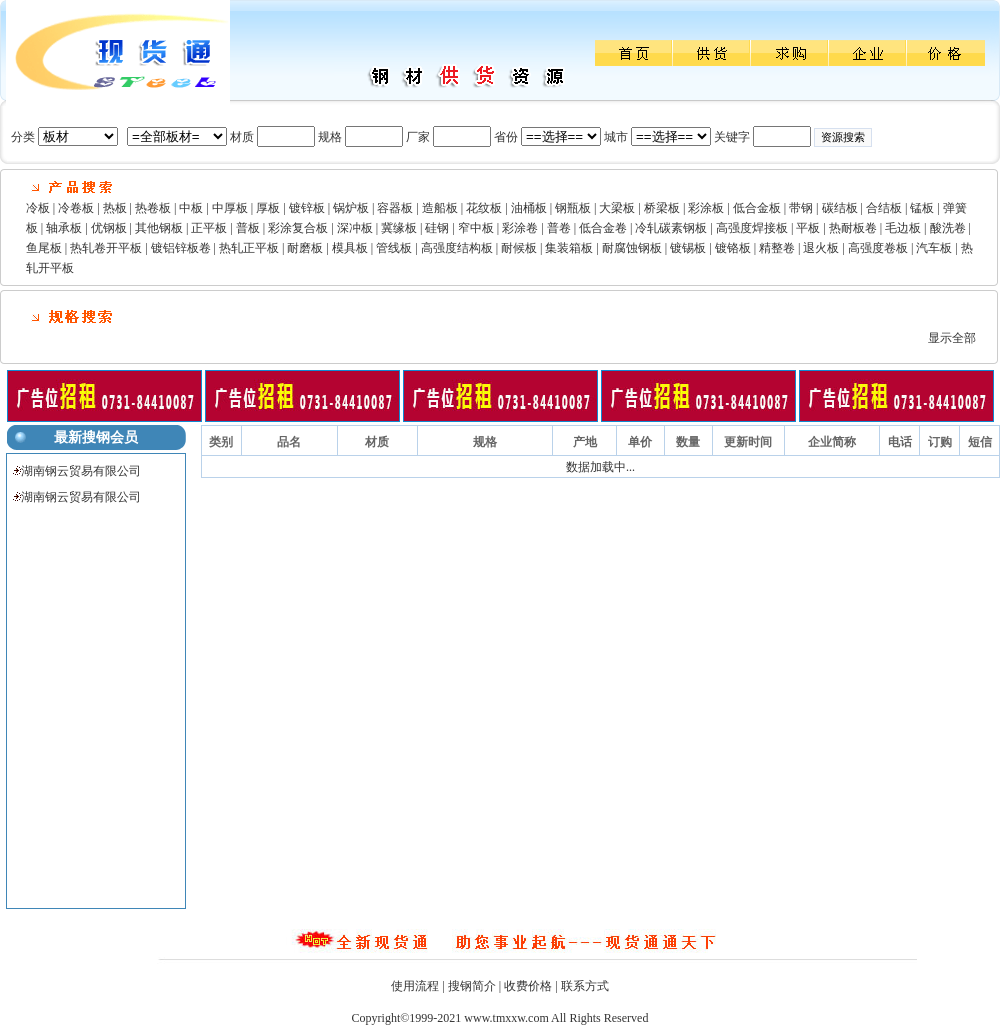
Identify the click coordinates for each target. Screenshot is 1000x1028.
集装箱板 (569, 248)
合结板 (884, 208)
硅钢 (437, 228)
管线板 (394, 248)
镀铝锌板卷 (181, 248)
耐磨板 (305, 248)
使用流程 (415, 986)
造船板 (440, 208)
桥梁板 (662, 208)
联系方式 (585, 986)
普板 (248, 228)
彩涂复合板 (298, 228)
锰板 (922, 208)
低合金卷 (603, 228)
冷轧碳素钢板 (671, 228)
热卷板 (153, 208)
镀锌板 (307, 208)
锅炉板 (351, 208)
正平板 (209, 228)
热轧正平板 (249, 248)
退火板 (821, 248)
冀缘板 (399, 228)
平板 (808, 228)
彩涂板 (706, 208)
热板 (115, 208)
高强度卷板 (878, 248)
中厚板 (230, 208)
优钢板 (109, 228)
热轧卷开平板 (106, 248)
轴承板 (64, 228)
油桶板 (529, 208)
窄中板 (476, 228)
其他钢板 (159, 228)
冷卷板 (76, 208)
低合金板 (757, 208)
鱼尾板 (44, 248)
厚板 (268, 208)
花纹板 (484, 208)
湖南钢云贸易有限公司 (81, 471)
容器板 (395, 208)
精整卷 (777, 248)
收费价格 (528, 986)
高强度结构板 (457, 248)
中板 (191, 208)
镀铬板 (733, 248)
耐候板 (519, 248)
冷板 (38, 208)
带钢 (801, 208)
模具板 (350, 248)
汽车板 (934, 248)
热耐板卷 (853, 228)
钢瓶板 (573, 208)
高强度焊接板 (752, 228)
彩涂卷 (520, 228)
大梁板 (617, 208)
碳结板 (840, 208)
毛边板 (903, 228)
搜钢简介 (472, 986)
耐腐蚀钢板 (632, 248)
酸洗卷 (948, 228)
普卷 (559, 228)
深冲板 (355, 228)
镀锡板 (688, 248)
